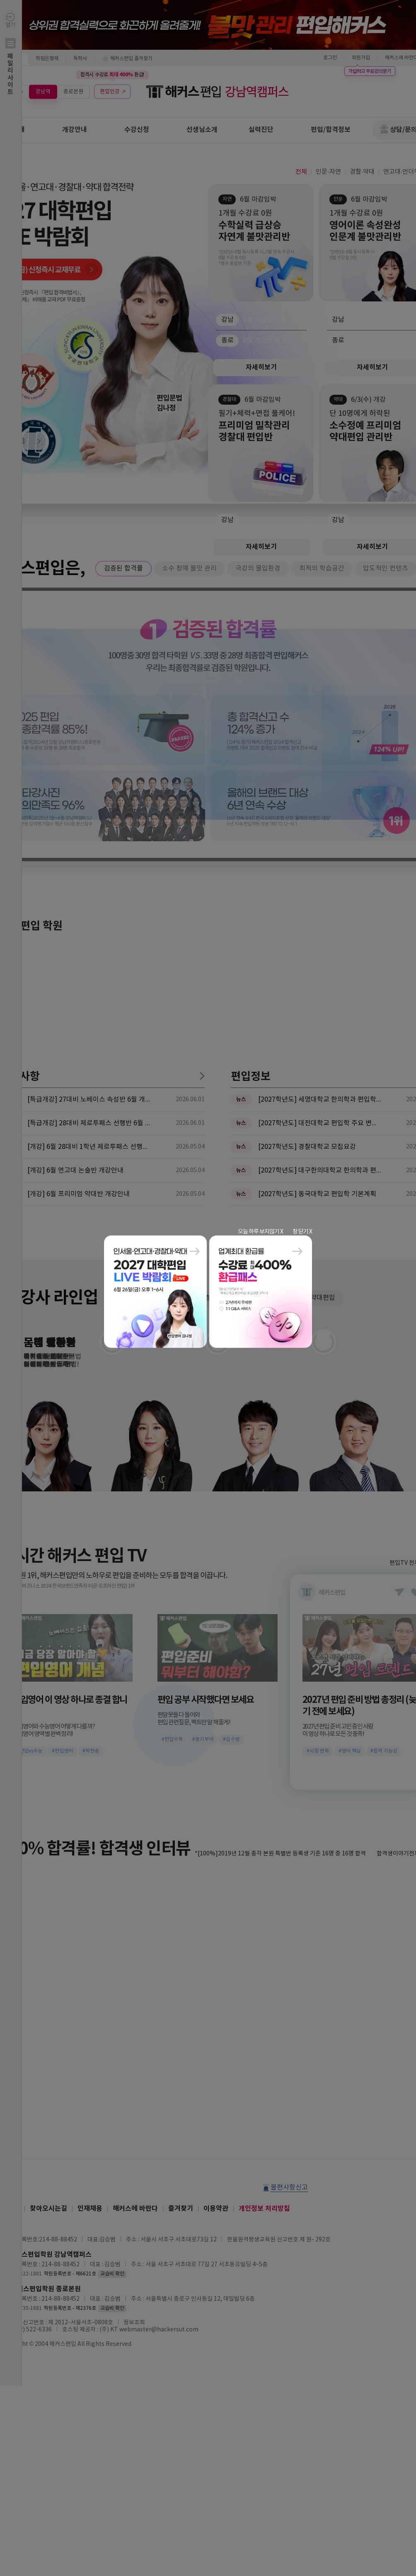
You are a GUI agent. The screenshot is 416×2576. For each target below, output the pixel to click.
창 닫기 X (302, 1231)
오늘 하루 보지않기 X (260, 1231)
